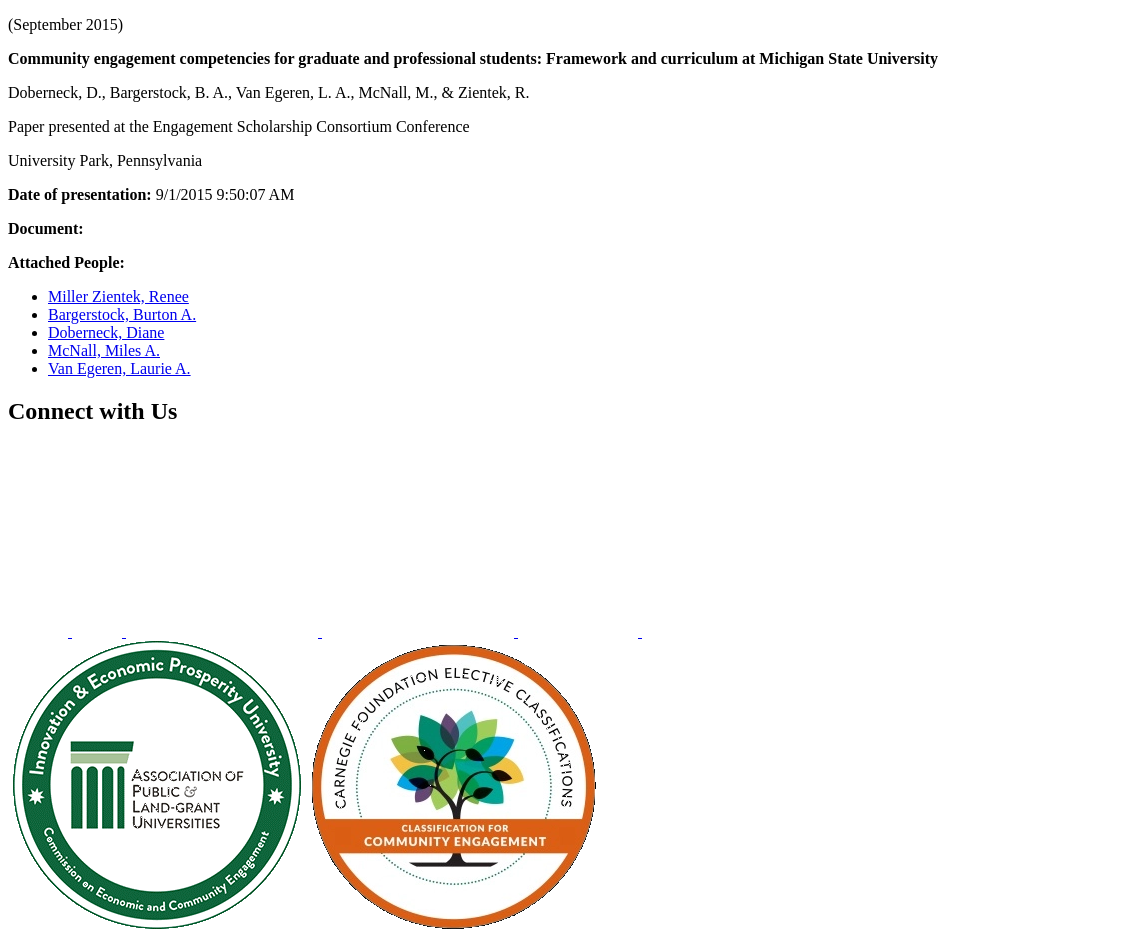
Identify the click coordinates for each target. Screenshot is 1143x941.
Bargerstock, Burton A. (122, 314)
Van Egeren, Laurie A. (119, 368)
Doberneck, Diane (106, 332)
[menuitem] (40, 631)
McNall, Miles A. (104, 350)
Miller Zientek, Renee (118, 296)
